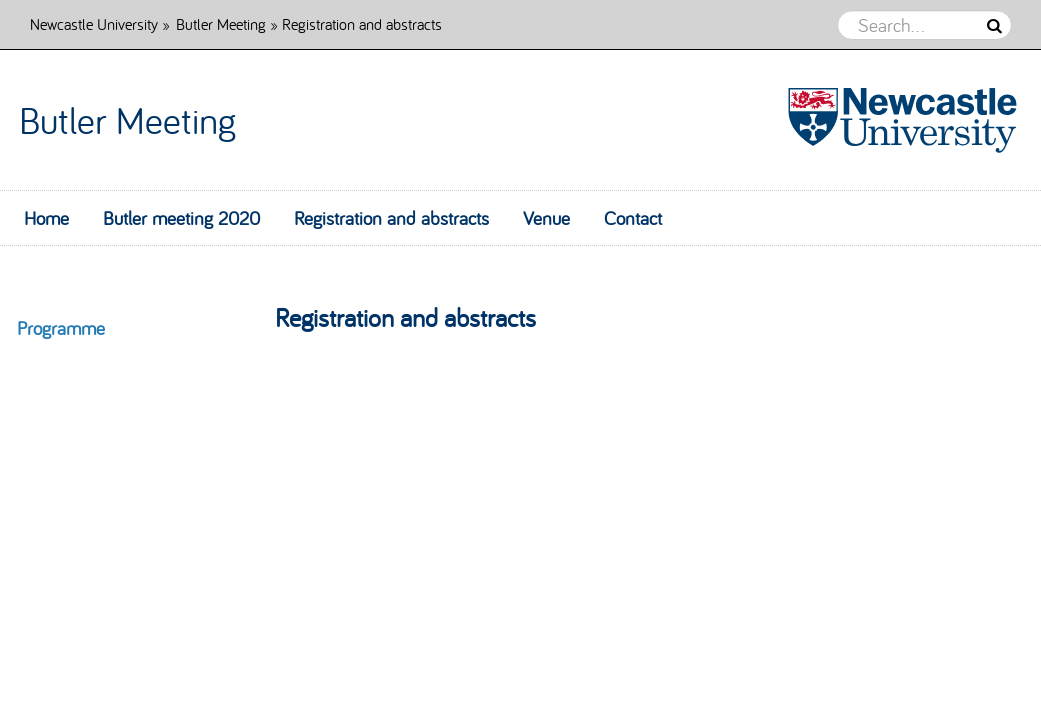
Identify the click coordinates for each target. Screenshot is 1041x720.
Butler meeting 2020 (181, 218)
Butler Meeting (221, 23)
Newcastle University (94, 23)
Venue (546, 218)
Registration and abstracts (391, 218)
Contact (633, 218)
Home (46, 218)
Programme (61, 328)
